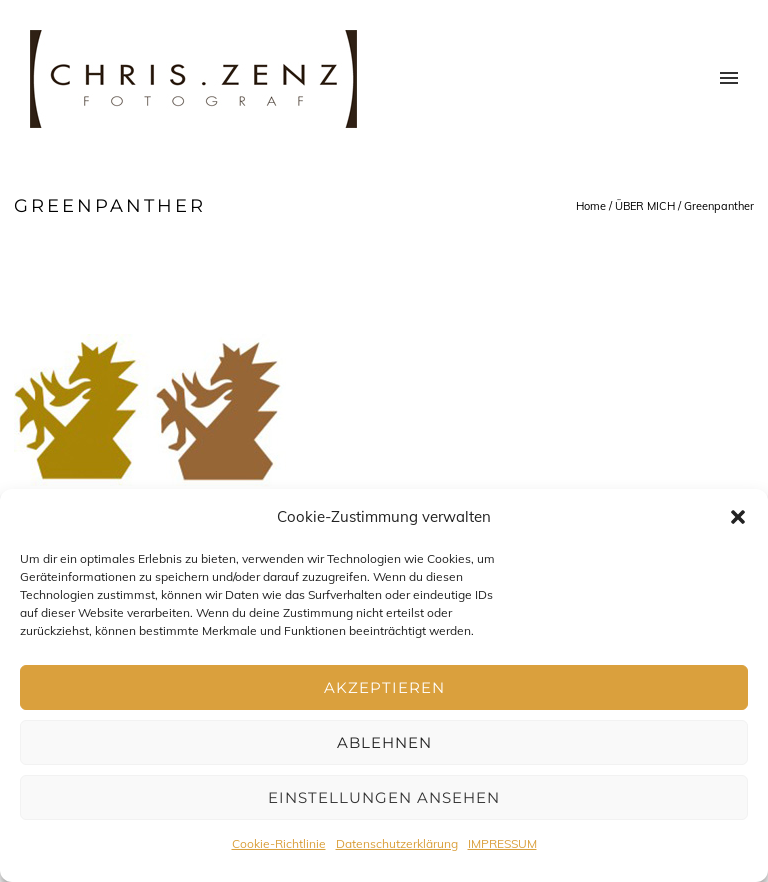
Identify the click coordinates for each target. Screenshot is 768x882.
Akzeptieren (384, 687)
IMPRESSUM (502, 843)
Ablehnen (384, 742)
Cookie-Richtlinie (279, 843)
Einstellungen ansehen (384, 797)
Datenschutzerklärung (397, 843)
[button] (738, 517)
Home (591, 206)
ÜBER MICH (645, 206)
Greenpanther (719, 206)
